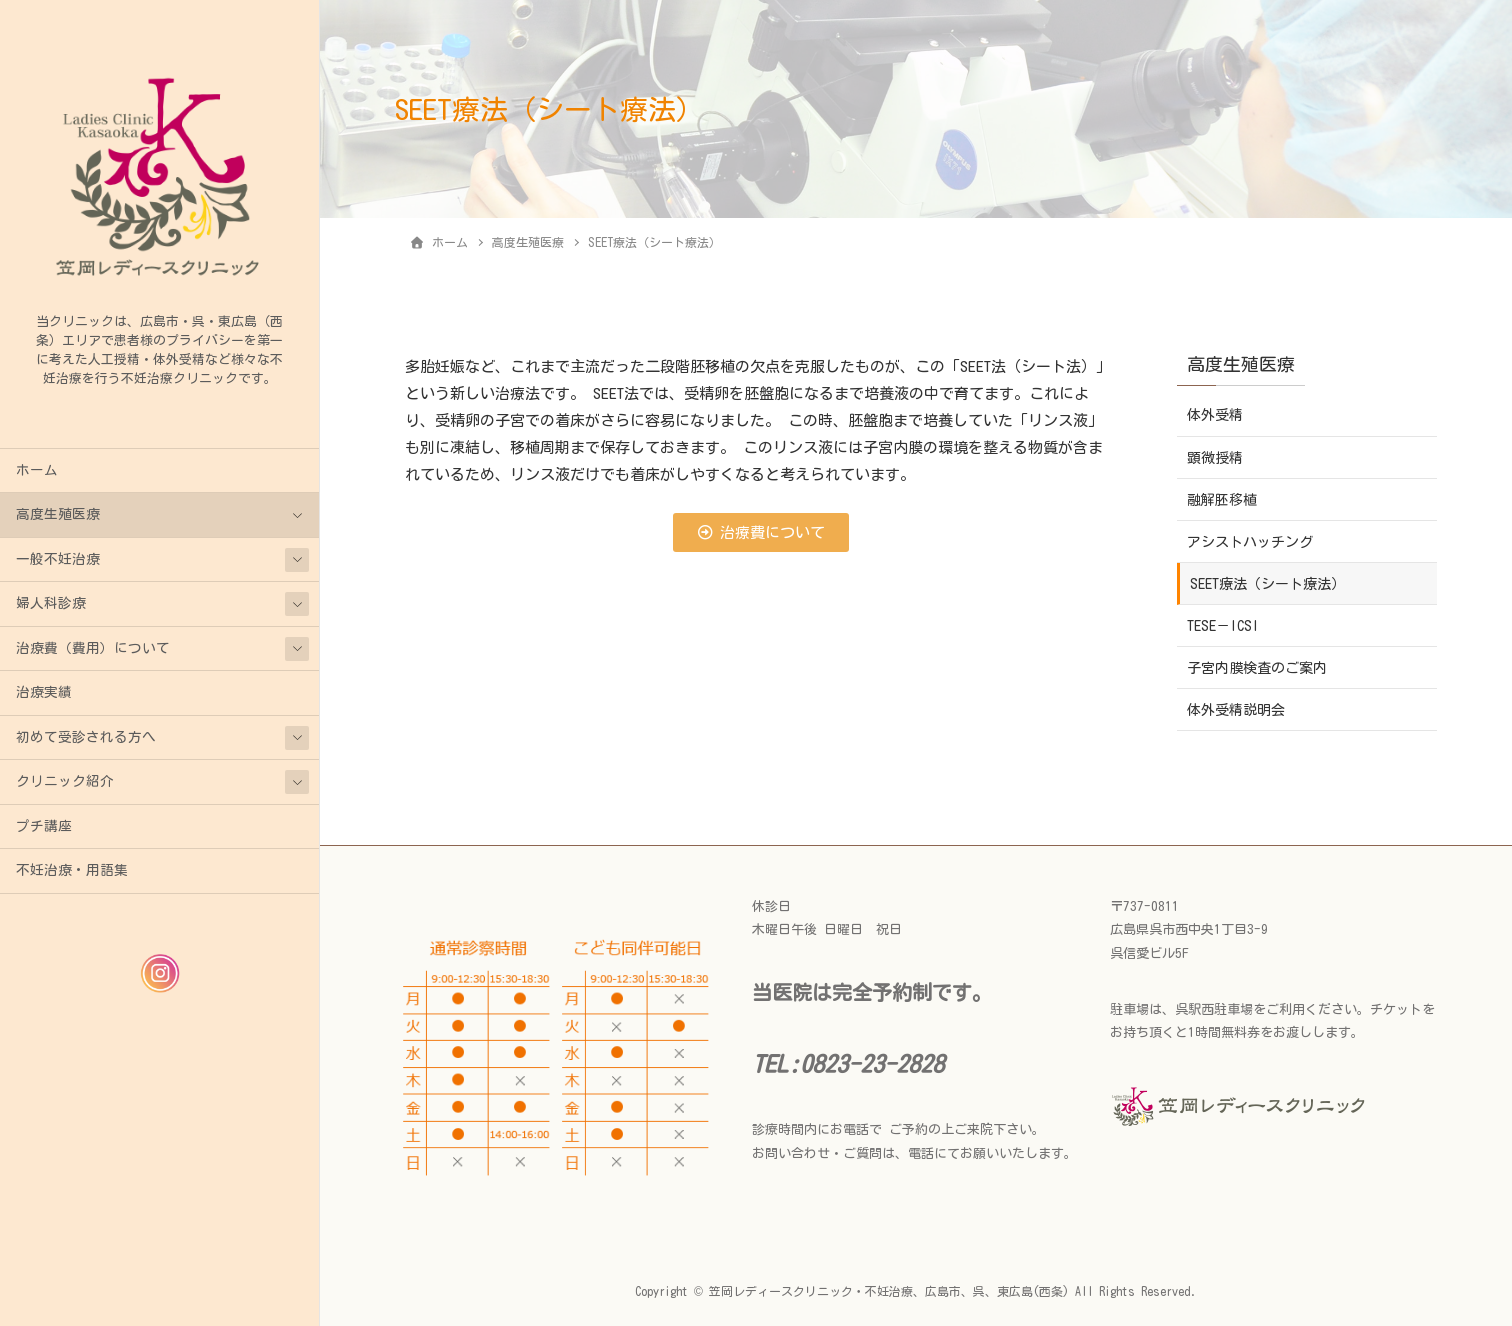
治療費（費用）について (93, 648)
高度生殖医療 (58, 514)
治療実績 (44, 692)
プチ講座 (44, 826)
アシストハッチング (1250, 542)
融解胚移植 (1222, 500)
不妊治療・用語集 (72, 870)
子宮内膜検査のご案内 (1257, 668)
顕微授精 (1215, 458)
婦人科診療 (51, 603)
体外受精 (1215, 415)
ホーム (37, 470)
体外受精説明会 (1236, 710)
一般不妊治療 (58, 559)
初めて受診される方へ (86, 737)
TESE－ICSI (1223, 626)
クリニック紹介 (65, 781)
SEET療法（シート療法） (1267, 584)
